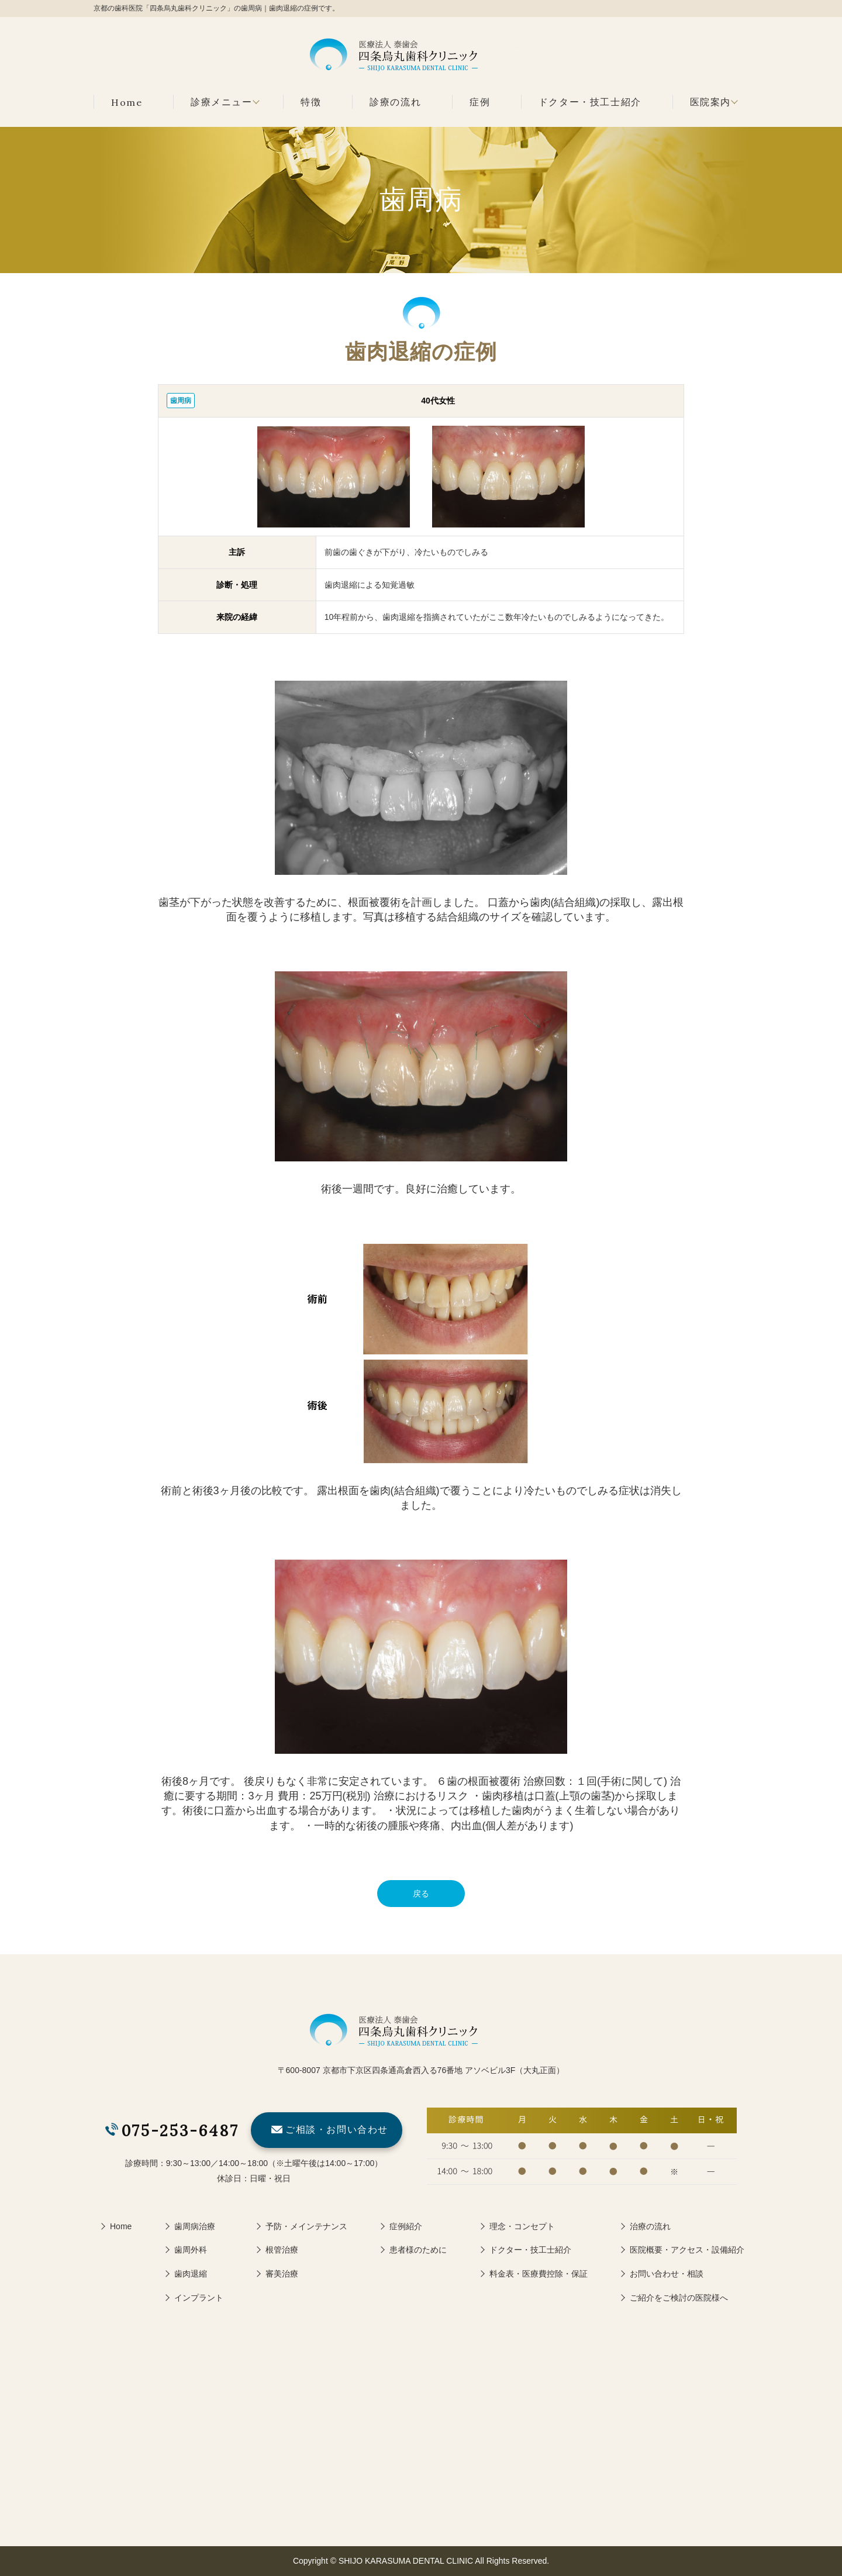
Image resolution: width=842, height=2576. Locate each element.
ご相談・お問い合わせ (336, 2129)
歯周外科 (190, 2249)
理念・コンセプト (522, 2226)
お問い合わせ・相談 (666, 2273)
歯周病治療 (194, 2226)
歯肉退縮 (190, 2273)
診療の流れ (395, 102)
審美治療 (281, 2273)
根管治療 (281, 2249)
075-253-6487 (180, 2130)
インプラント (198, 2297)
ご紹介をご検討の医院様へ (679, 2297)
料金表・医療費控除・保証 (538, 2273)
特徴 (311, 102)
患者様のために (418, 2249)
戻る (421, 1893)
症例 (480, 102)
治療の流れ (650, 2226)
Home (126, 102)
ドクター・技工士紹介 (590, 102)
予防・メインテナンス (306, 2226)
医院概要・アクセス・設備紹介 (687, 2249)
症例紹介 (405, 2226)
